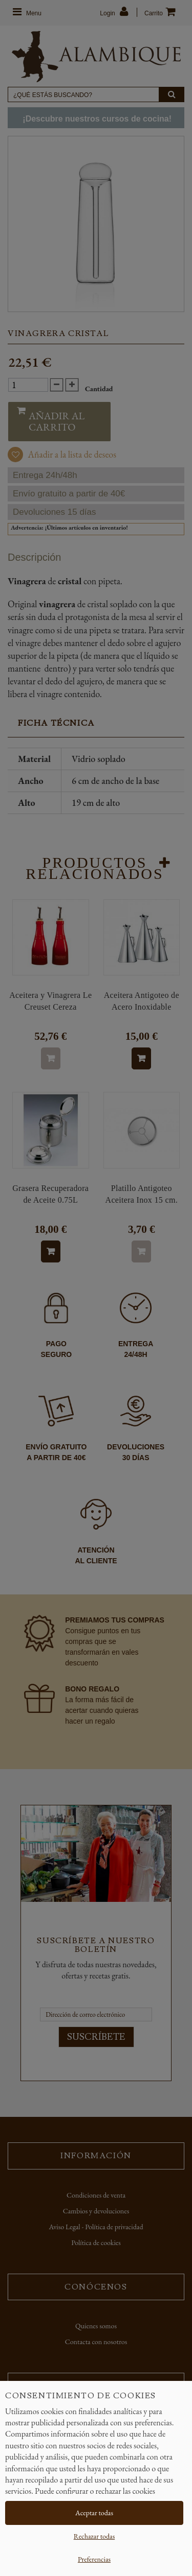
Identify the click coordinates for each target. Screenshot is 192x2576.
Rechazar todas (94, 2536)
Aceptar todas (94, 2512)
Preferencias (94, 2559)
